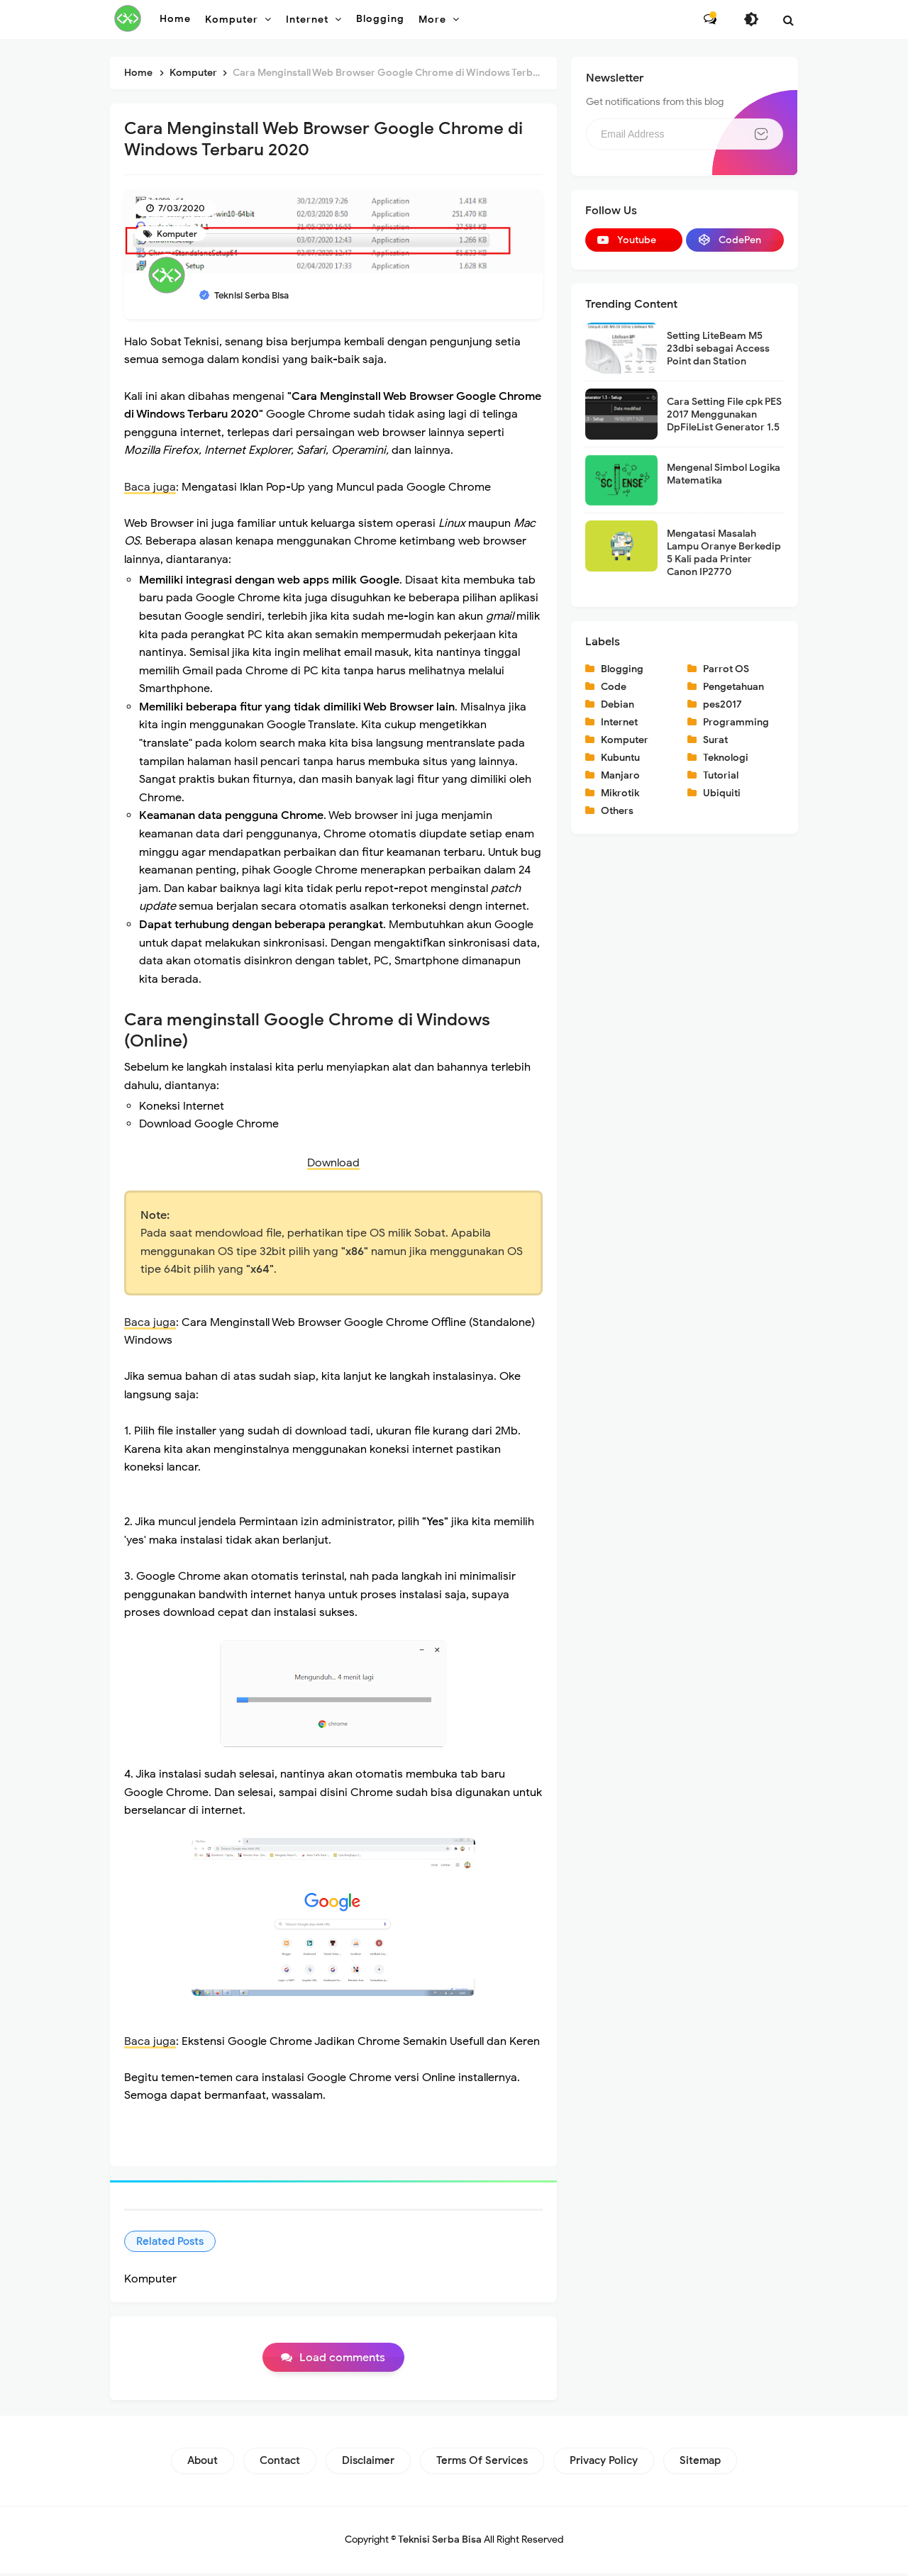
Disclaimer (368, 2463)
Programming (736, 722)
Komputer (176, 233)
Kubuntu (620, 758)
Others (617, 811)
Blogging (622, 669)
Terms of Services (482, 2463)
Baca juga (150, 487)
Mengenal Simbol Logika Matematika (723, 474)
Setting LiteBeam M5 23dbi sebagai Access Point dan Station (718, 348)
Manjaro (620, 775)
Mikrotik (620, 793)
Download (333, 1163)
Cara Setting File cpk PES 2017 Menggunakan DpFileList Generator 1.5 (724, 414)
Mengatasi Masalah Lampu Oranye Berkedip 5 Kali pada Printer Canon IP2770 (724, 553)
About (202, 2463)
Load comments (342, 2360)
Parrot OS (726, 669)
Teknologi (725, 758)
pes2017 (722, 704)
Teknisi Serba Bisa (440, 2542)
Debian (617, 704)
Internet (619, 722)
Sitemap (700, 2463)
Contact (280, 2463)
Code (613, 687)
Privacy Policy (604, 2463)
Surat (715, 740)
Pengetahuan (733, 687)
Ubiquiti (722, 793)
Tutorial (720, 775)
